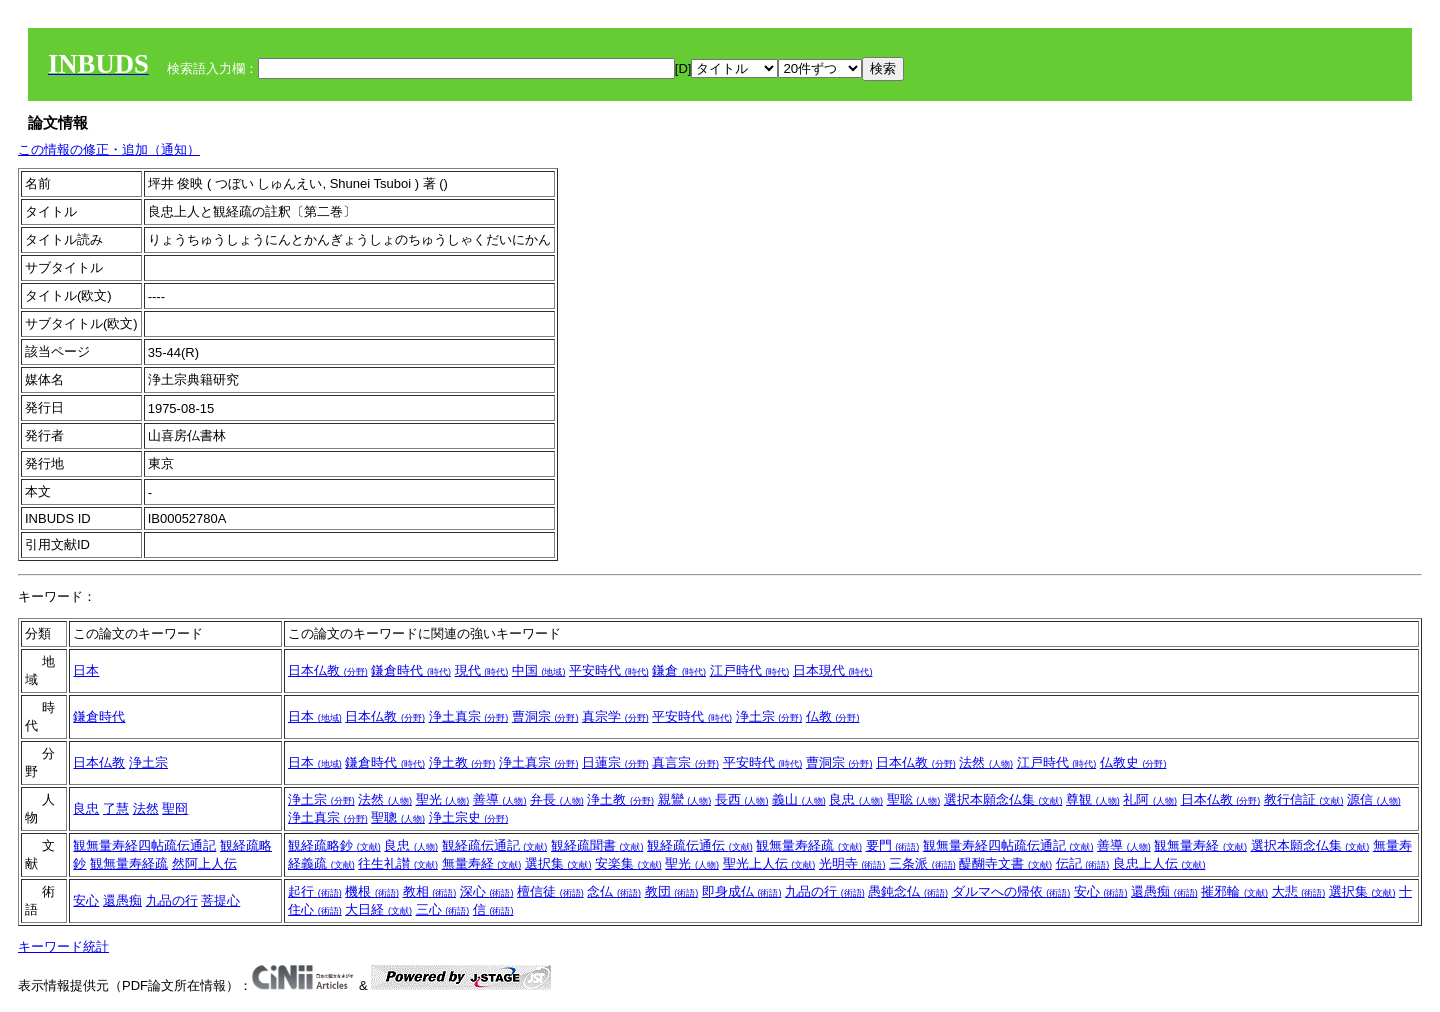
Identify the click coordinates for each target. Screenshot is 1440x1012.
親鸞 (685, 799)
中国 (539, 670)
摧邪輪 (1234, 891)
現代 (482, 670)
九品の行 (172, 900)
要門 (893, 845)
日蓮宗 (615, 762)
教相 (430, 891)
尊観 (1093, 799)
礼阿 (1150, 799)
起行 (315, 891)
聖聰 (398, 817)
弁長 (557, 799)
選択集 (558, 863)
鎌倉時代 (411, 670)
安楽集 (628, 863)
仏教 (833, 716)
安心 (86, 900)
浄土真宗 (469, 716)
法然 (986, 762)
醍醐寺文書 (1005, 863)
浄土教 (462, 762)
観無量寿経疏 (129, 863)
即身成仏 (742, 891)
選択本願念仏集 (1003, 799)
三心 (443, 909)
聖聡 (914, 799)
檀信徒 (550, 891)
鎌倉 (679, 670)
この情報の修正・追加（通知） (109, 149)
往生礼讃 (398, 863)
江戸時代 (750, 670)
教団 (672, 891)
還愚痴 (122, 900)
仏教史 (1133, 762)
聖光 (443, 799)
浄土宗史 (469, 817)
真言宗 (685, 762)
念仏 (614, 891)
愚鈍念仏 (908, 891)
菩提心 (220, 900)
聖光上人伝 (769, 863)
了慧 (116, 808)
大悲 (1299, 891)
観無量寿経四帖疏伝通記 (144, 845)
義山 (799, 799)
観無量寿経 (1200, 845)
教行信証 (1304, 799)
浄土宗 (769, 716)
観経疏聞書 (597, 845)
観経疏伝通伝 (700, 845)
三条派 (922, 863)
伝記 (1083, 863)
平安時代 (609, 670)
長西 (742, 799)
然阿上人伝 (204, 863)
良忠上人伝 (1159, 863)
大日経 (378, 909)
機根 (372, 891)
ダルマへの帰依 (1011, 891)
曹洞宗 (545, 716)
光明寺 (852, 863)
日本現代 (833, 670)
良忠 (86, 808)
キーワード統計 (63, 946)
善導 (500, 799)
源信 (1374, 799)
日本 (86, 670)
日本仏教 (328, 670)
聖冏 (175, 808)
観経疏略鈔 (334, 845)
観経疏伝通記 (495, 845)
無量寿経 (482, 863)
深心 (487, 891)
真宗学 (615, 716)
